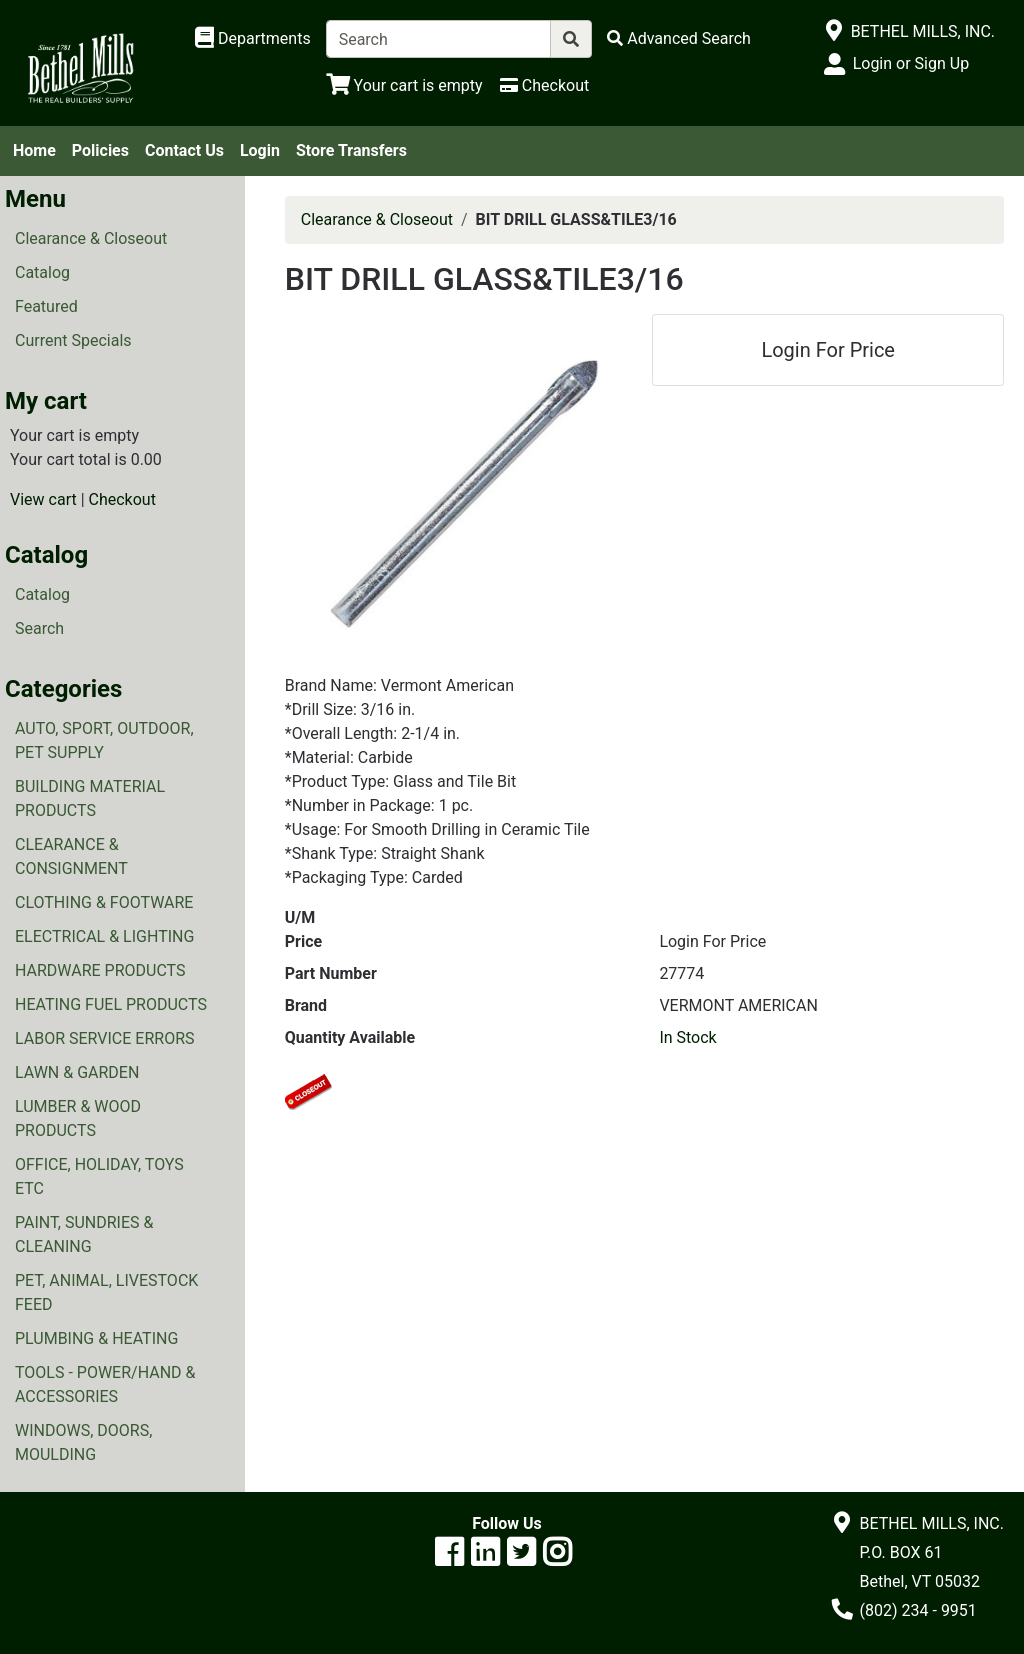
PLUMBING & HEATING (96, 1338)
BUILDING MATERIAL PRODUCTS (90, 798)
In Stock (687, 1037)
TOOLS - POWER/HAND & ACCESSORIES (105, 1384)
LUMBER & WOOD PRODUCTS (78, 1118)
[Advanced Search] (679, 38)
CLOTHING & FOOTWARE (104, 902)
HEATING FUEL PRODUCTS (111, 1004)
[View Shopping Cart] (404, 85)
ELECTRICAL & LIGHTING (104, 936)
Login (260, 150)
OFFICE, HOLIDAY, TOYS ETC (99, 1176)
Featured (46, 306)
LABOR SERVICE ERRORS (105, 1038)
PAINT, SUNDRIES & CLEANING (84, 1234)
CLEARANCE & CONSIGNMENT (71, 856)
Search (39, 628)
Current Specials (73, 340)
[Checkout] (544, 85)
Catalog (42, 272)
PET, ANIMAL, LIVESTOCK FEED (106, 1292)
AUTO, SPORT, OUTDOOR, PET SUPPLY (104, 740)
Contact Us (184, 150)
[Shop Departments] (253, 39)
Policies (100, 150)
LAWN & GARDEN (77, 1072)
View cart (43, 499)
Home (34, 150)
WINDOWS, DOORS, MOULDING (83, 1442)
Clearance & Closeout (91, 238)
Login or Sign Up (911, 63)
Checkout (122, 499)
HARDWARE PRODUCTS (100, 970)
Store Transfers (351, 150)
